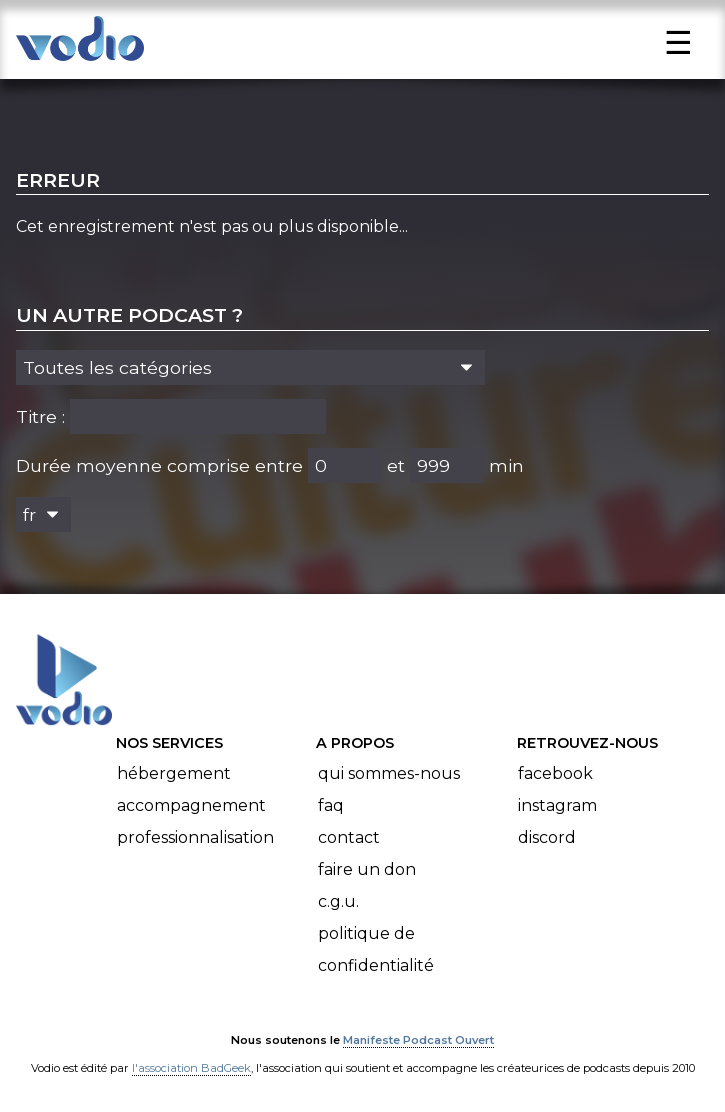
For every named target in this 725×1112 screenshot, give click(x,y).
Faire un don (367, 869)
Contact (349, 837)
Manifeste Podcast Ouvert (418, 1040)
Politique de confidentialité (376, 949)
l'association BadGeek (191, 1068)
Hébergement (174, 773)
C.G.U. (338, 901)
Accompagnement (191, 805)
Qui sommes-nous (389, 773)
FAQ (331, 805)
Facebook (555, 773)
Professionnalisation (195, 837)
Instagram (557, 805)
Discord (547, 837)
